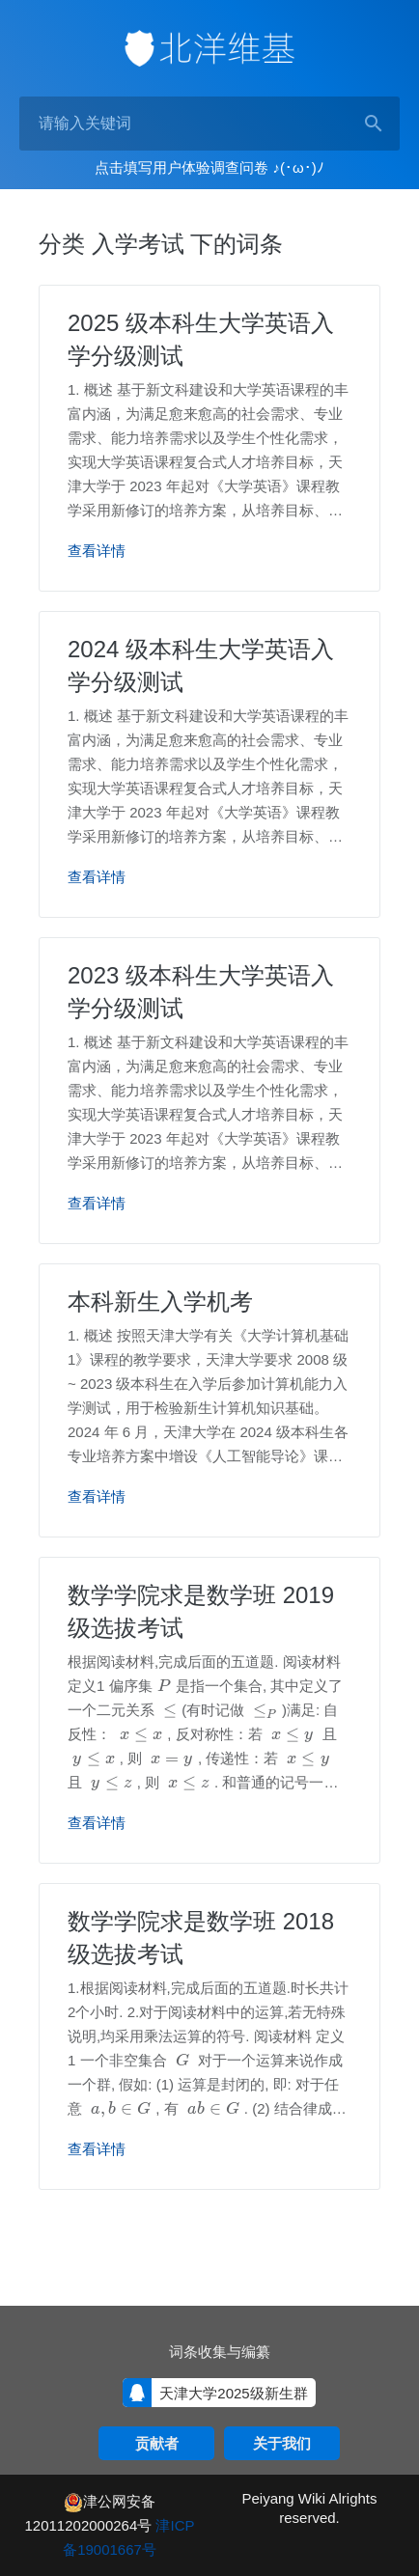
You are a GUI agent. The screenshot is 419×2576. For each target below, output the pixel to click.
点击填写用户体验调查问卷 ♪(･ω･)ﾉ (209, 167)
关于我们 (282, 2443)
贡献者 (157, 2443)
